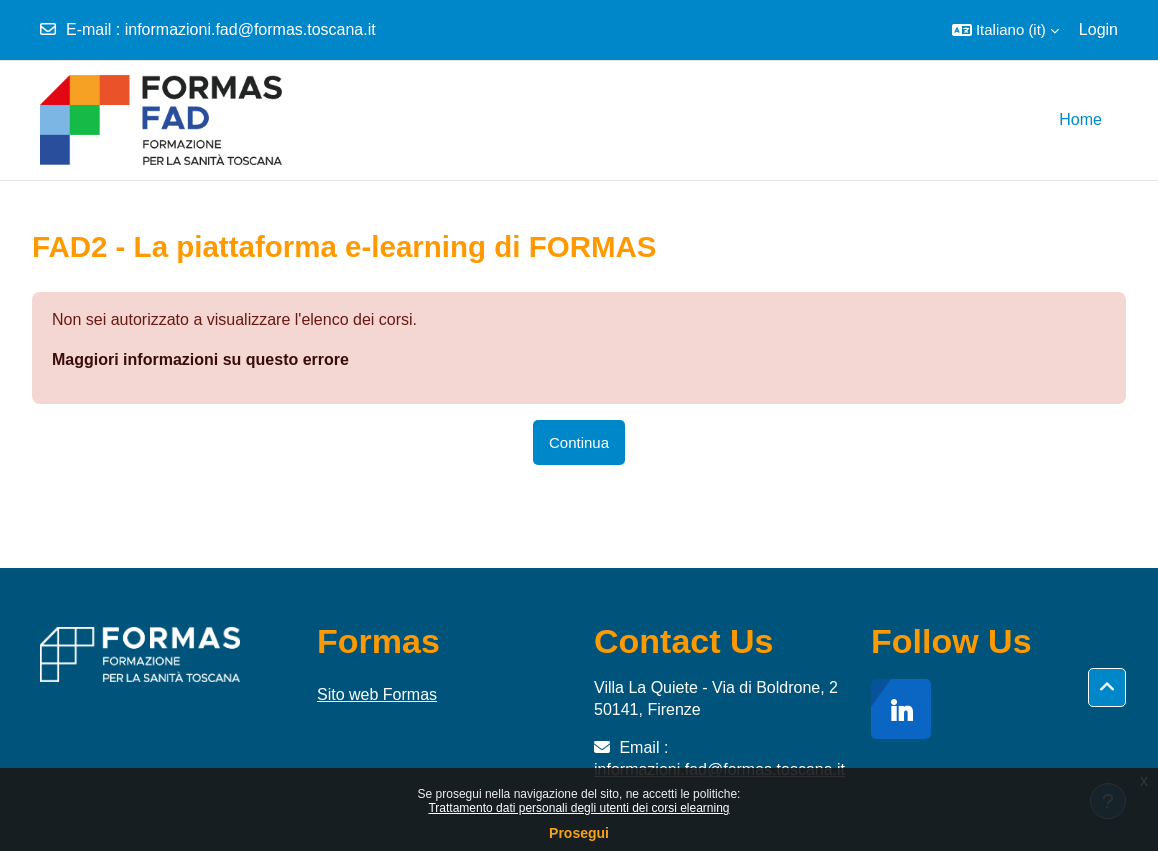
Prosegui (579, 833)
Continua (579, 442)
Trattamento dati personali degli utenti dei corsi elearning (578, 808)
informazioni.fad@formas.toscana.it (250, 29)
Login (1098, 29)
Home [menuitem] (1080, 119)
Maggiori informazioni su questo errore (200, 359)
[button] (1005, 30)
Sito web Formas (377, 694)
